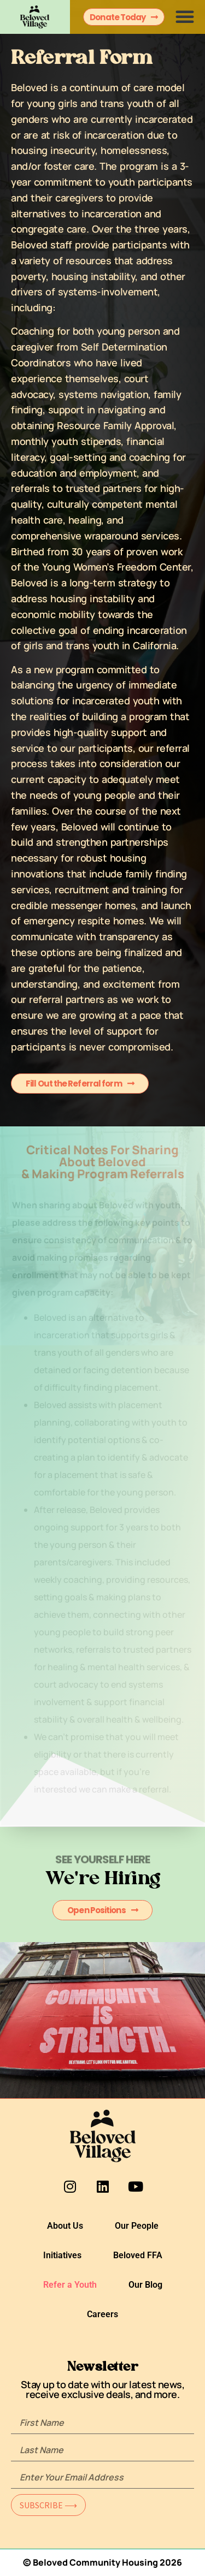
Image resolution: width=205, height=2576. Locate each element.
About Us (65, 2226)
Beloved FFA (137, 2255)
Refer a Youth (70, 2285)
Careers (102, 2314)
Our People (137, 2226)
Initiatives (62, 2255)
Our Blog (145, 2285)
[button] (185, 16)
